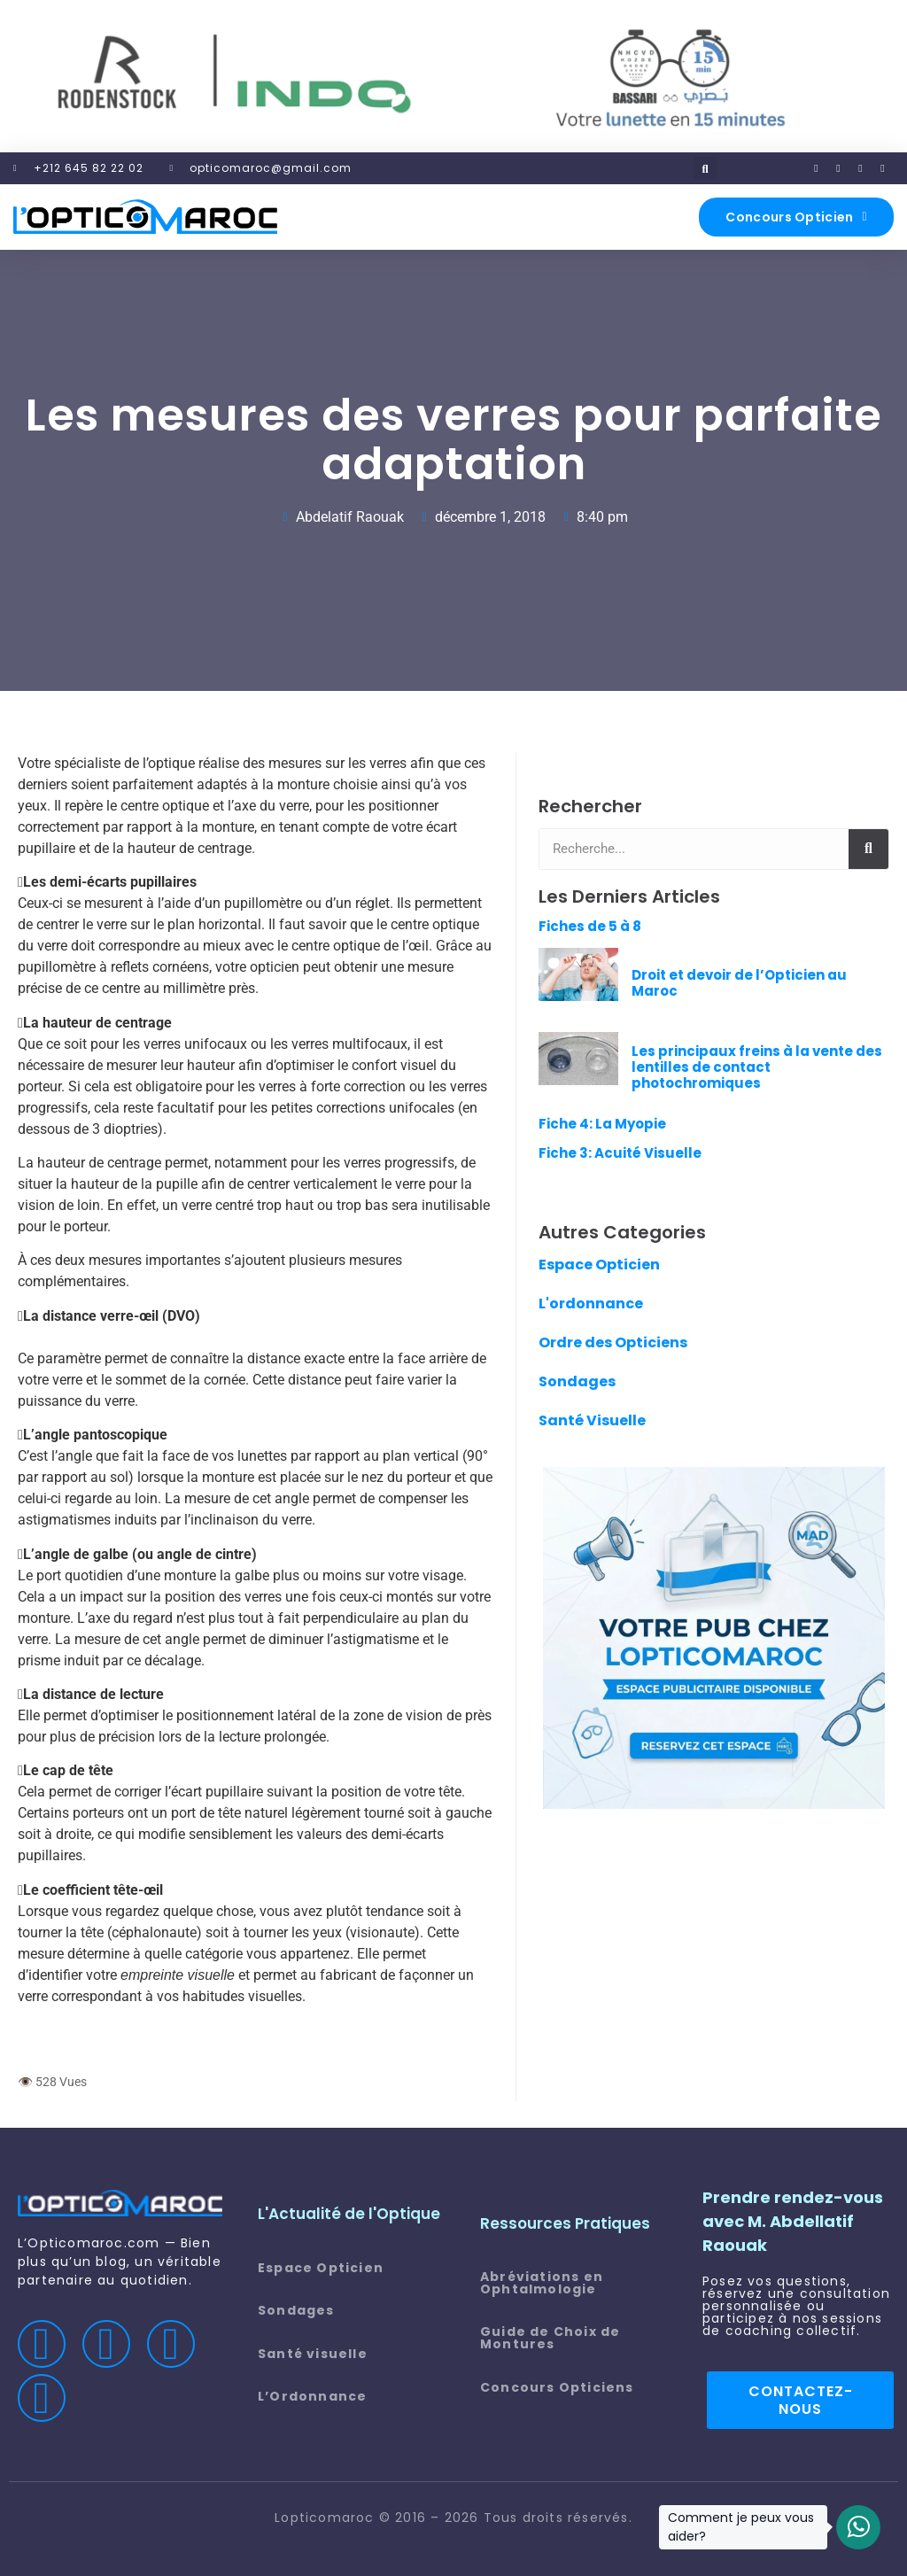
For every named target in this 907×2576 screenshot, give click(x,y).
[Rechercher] (868, 849)
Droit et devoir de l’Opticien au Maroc (739, 983)
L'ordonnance (591, 1303)
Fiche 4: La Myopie (602, 1123)
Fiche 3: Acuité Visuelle (620, 1153)
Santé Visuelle (592, 1420)
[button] (705, 168)
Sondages (577, 1381)
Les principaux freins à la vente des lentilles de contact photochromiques (757, 1067)
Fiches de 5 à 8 (590, 926)
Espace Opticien (599, 1264)
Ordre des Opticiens (613, 1342)
